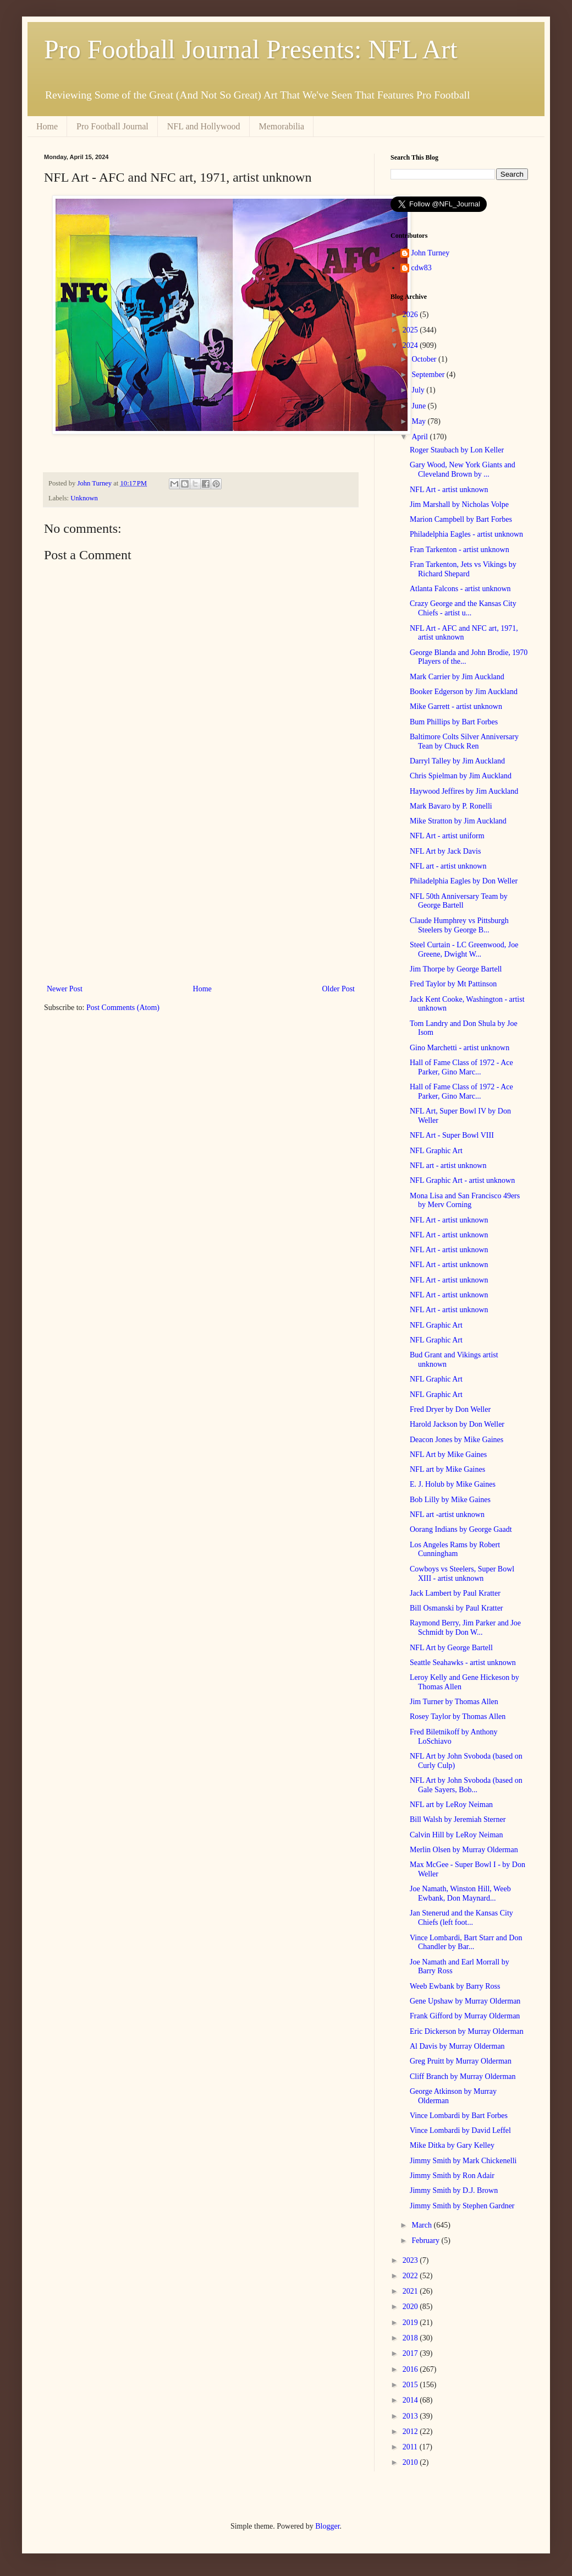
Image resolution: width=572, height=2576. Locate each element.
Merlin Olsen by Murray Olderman (464, 1850)
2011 (411, 2447)
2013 (411, 2416)
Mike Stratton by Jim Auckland (458, 821)
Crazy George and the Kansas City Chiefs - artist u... (463, 608)
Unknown (84, 498)
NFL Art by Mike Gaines (448, 1454)
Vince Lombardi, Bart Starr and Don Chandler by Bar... (466, 1942)
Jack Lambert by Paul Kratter (455, 1593)
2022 (411, 2276)
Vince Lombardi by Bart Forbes (459, 2115)
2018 (411, 2338)
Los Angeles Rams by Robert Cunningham (455, 1549)
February (426, 2240)
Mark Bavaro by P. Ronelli (451, 806)
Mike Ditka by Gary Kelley (452, 2145)
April (420, 437)
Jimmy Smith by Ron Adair (452, 2175)
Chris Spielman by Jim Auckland (461, 776)
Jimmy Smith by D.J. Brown (454, 2190)
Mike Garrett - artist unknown (456, 706)
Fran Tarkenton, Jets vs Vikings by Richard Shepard (463, 569)
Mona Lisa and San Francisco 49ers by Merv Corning (465, 1200)
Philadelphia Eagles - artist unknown (466, 534)
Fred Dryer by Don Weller (450, 1409)
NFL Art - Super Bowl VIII (452, 1135)
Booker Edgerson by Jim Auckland (464, 691)
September (428, 374)
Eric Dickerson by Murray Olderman (467, 2031)
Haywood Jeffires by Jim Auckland (464, 791)
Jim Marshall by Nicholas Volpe (459, 504)
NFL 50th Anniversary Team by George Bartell (459, 901)
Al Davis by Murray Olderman (457, 2046)
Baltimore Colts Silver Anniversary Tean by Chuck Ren (464, 741)
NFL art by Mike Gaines (447, 1469)
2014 (411, 2400)
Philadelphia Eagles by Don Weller (464, 881)
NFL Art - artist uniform (447, 836)
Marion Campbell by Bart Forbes (461, 519)
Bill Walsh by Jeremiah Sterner (457, 1819)
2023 (411, 2260)
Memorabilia (282, 126)
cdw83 (421, 268)
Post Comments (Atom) (123, 1007)
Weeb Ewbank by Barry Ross (455, 1986)
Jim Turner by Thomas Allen (454, 1702)
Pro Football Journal (112, 126)
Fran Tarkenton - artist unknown (459, 549)
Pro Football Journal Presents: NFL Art (251, 49)
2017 (411, 2353)
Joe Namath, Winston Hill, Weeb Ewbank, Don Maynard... (460, 1893)
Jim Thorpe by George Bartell (456, 969)
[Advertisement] (201, 891)
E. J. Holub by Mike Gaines (453, 1484)
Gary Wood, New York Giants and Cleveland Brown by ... (462, 469)
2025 (411, 330)
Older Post (338, 989)
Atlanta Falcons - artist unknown (460, 589)
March (422, 2225)
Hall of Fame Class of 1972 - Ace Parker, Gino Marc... (461, 1067)
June (419, 406)
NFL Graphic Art (436, 1151)
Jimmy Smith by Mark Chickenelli (463, 2161)
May (419, 421)
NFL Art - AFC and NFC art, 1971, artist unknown (464, 633)
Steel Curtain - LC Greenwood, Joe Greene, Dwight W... (464, 949)
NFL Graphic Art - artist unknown (462, 1180)
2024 (411, 345)
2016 (411, 2369)
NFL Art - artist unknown (449, 489)
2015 (411, 2385)
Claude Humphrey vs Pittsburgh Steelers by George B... (459, 925)
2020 (411, 2306)
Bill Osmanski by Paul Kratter (456, 1608)
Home (47, 126)
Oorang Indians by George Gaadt (461, 1529)
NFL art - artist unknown (448, 866)
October (424, 359)
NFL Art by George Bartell (451, 1648)
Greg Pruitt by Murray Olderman (461, 2061)
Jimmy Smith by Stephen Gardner (462, 2206)
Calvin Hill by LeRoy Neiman (456, 1835)
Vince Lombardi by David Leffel (460, 2130)
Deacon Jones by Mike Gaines (456, 1440)
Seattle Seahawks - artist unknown (463, 1662)
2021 (411, 2291)
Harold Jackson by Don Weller (457, 1424)
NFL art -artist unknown (447, 1514)
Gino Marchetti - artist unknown (459, 1048)
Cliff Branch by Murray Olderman (463, 2076)
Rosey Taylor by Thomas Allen (457, 1716)
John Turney (430, 253)
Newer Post (64, 989)
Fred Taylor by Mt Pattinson (453, 984)
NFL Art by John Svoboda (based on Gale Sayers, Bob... (466, 1785)
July (418, 390)
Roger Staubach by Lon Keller (457, 450)
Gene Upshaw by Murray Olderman (465, 2001)
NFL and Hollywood (203, 126)
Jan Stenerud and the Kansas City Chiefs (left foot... (461, 1917)
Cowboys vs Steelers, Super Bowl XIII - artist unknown (462, 1573)
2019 (411, 2322)
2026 (411, 314)
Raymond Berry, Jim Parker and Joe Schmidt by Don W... (465, 1627)
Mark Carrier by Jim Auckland (457, 677)
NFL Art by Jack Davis (445, 851)
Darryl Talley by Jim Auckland (457, 761)
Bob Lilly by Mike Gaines (450, 1500)
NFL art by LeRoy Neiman (451, 1804)
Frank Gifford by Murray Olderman (465, 2016)
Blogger (327, 2526)
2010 (411, 2462)
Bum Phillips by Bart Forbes (454, 722)
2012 (411, 2431)
